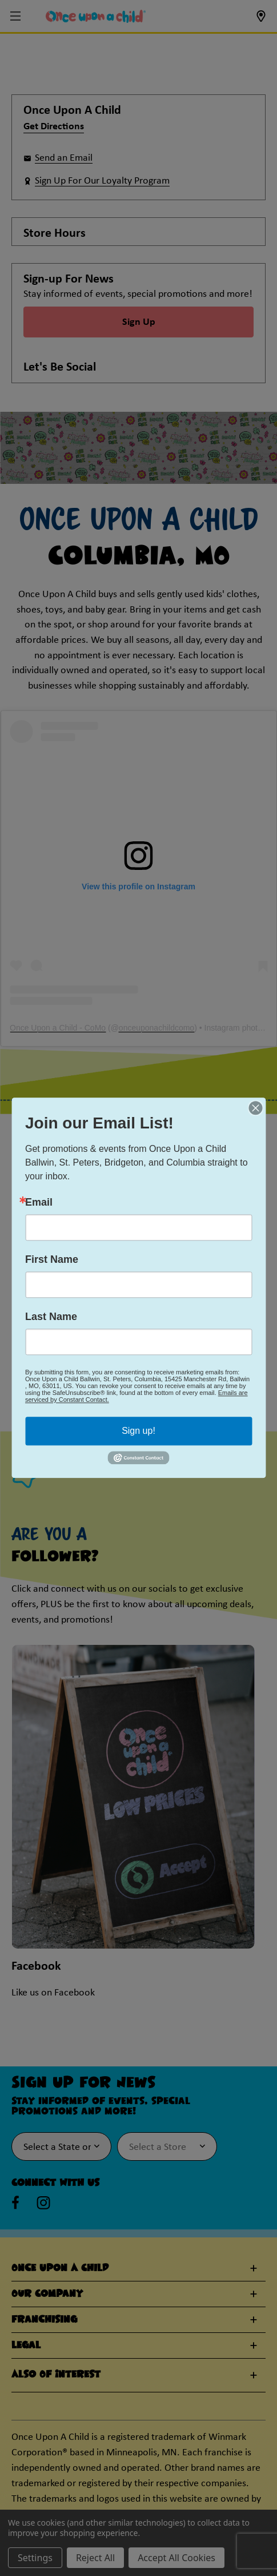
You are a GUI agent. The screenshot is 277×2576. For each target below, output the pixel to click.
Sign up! (138, 1431)
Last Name (51, 1316)
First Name (51, 1259)
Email (39, 1202)
